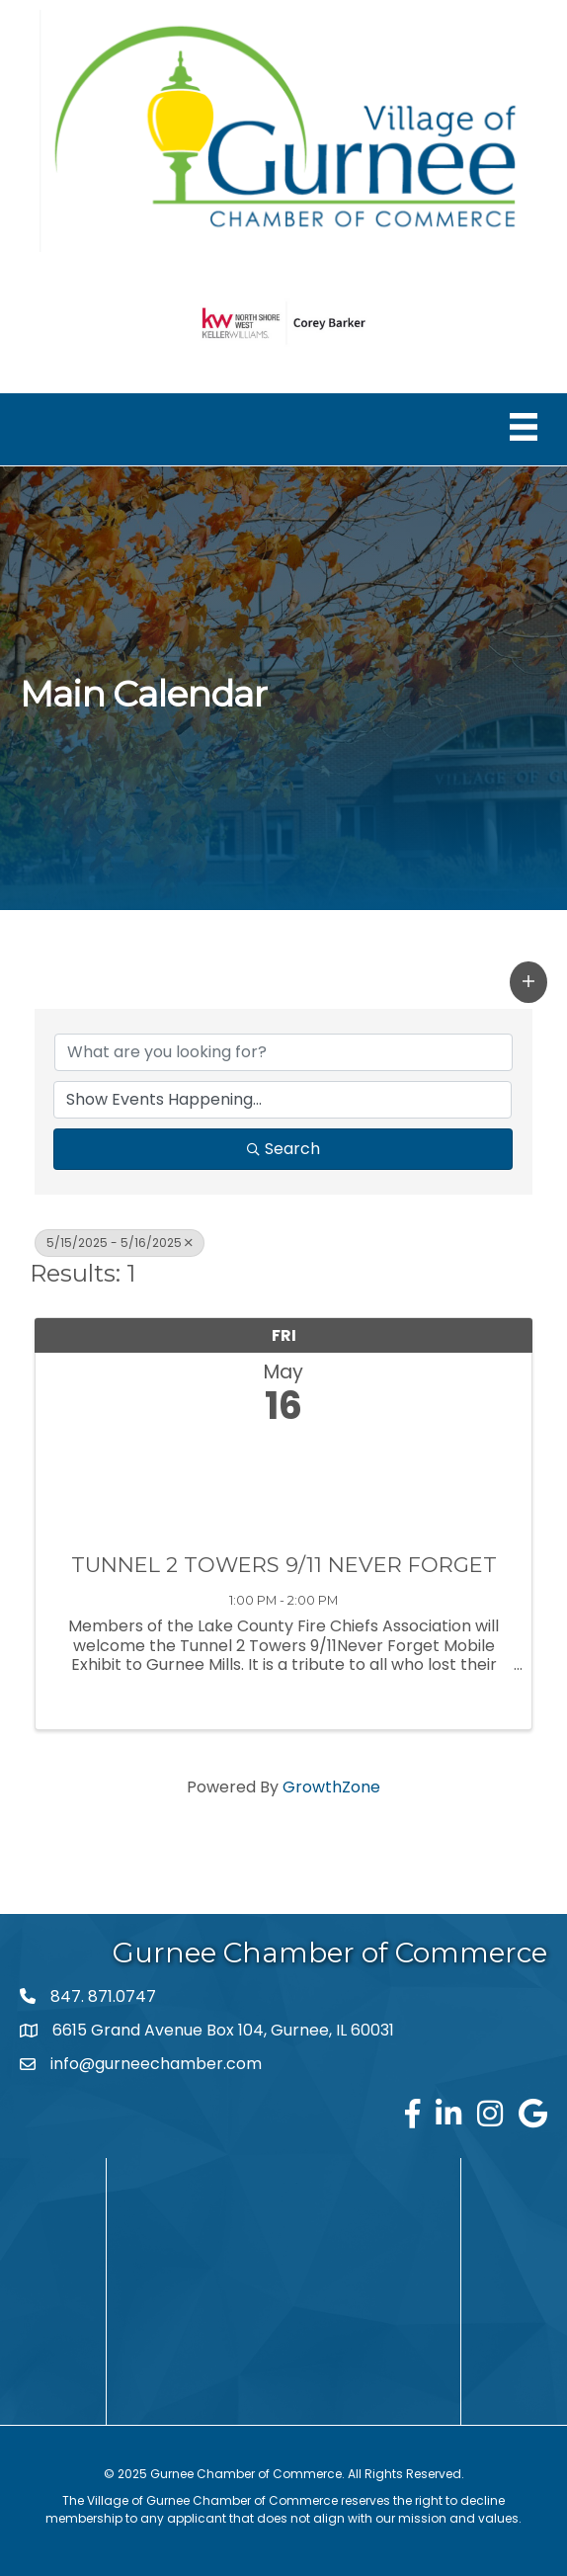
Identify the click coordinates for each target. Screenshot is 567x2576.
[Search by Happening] (282, 1100)
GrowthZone (331, 1787)
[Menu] (523, 427)
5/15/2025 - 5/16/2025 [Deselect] (119, 1242)
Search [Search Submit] (283, 1148)
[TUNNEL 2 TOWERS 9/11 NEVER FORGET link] (283, 1483)
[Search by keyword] (283, 1052)
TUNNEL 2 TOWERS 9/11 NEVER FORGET (284, 1564)
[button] (528, 982)
